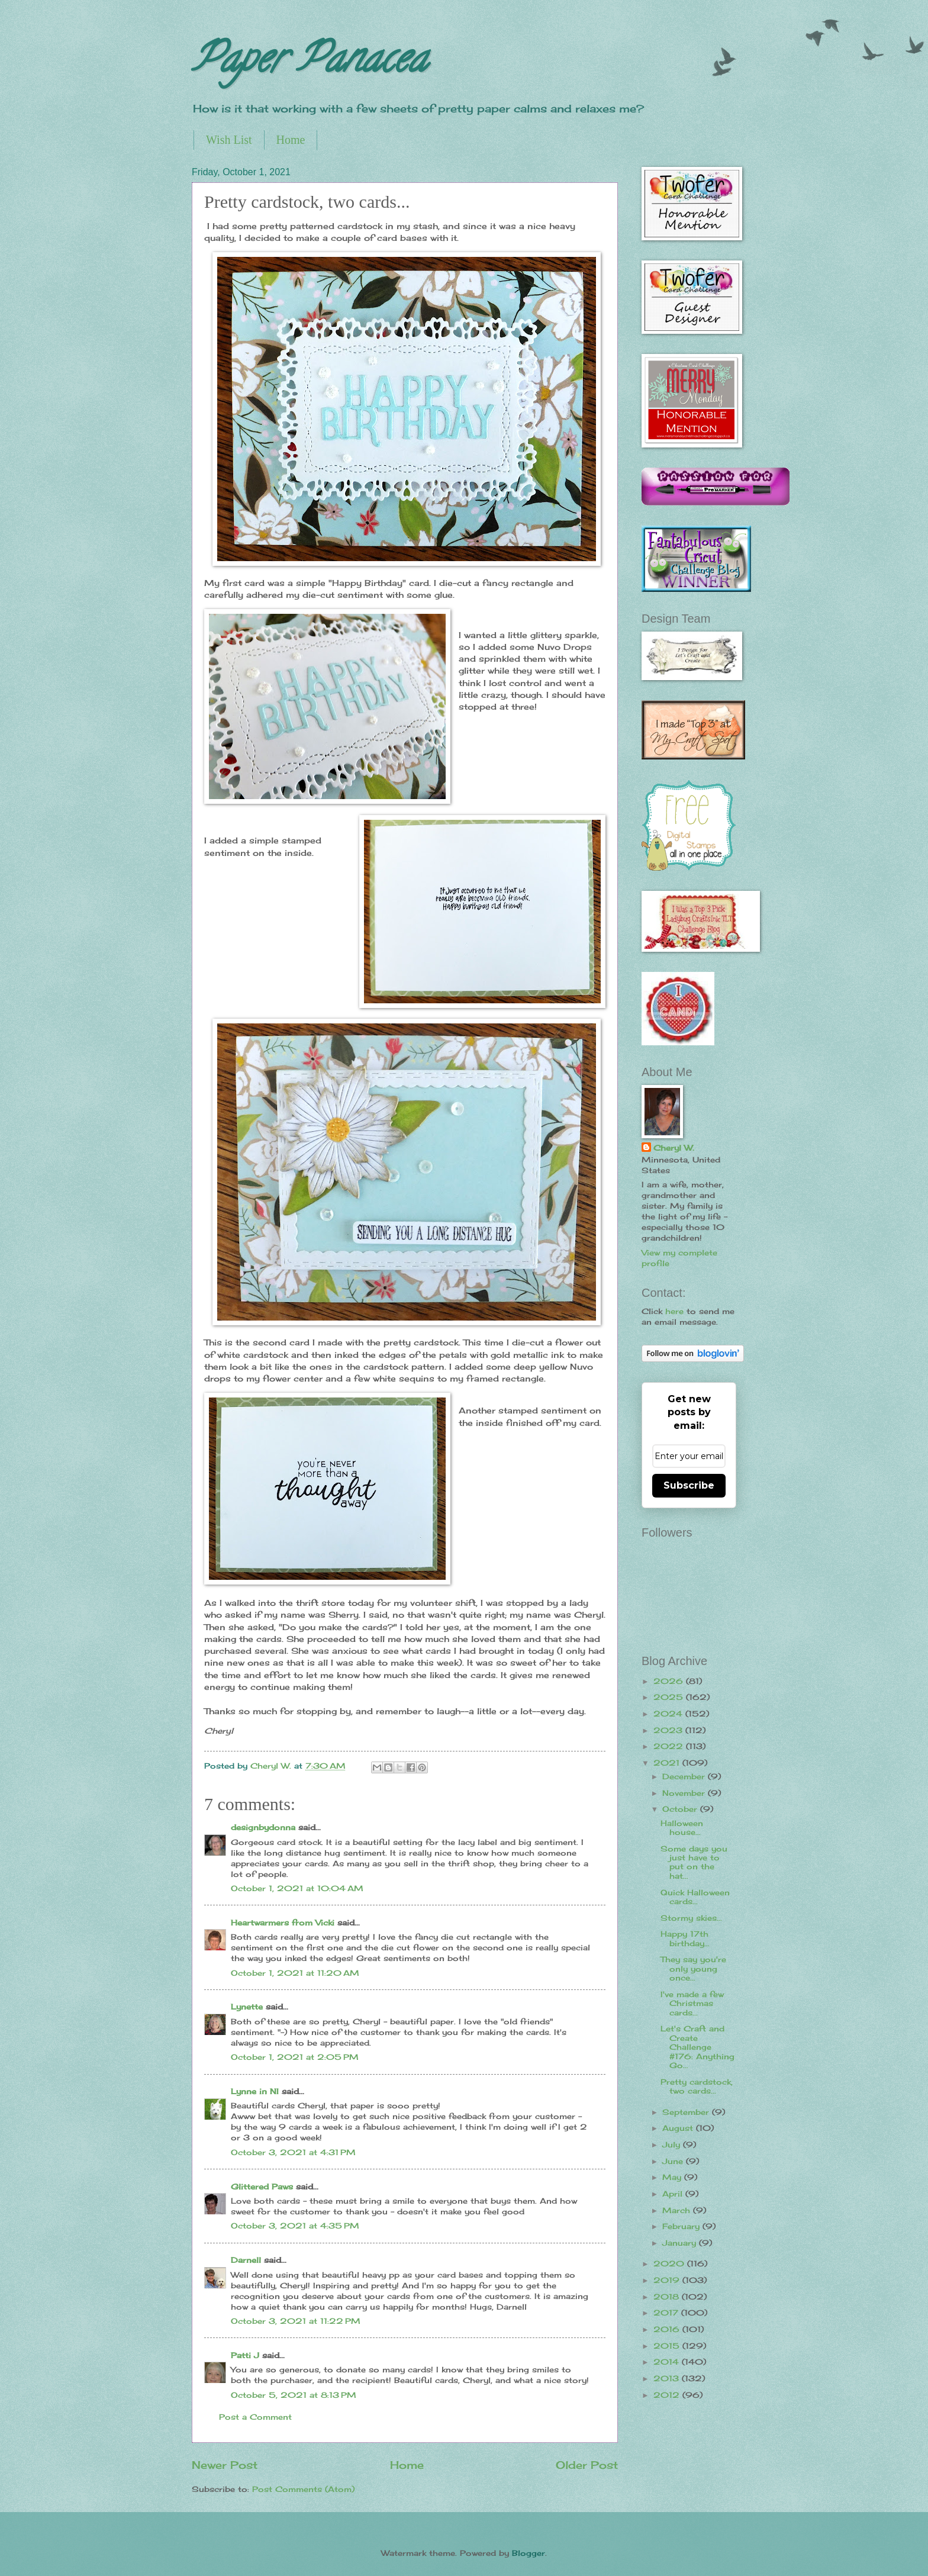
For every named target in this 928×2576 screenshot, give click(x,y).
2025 (669, 1697)
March (677, 2210)
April (673, 2193)
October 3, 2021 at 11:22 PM (295, 2321)
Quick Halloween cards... (695, 1897)
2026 (669, 1681)
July (672, 2144)
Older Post (587, 2464)
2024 (669, 1713)
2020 (670, 2263)
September (687, 2112)
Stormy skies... (691, 1918)
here (674, 1311)
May (673, 2177)
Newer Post (224, 2464)
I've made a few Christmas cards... (692, 2003)
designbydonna (263, 1827)
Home (290, 139)
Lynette (247, 2006)
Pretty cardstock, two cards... (696, 2086)
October (681, 1809)
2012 (667, 2395)
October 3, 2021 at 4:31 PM (293, 2152)
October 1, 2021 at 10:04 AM (297, 1888)
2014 (667, 2361)
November (685, 1793)
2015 (667, 2345)
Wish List (229, 139)
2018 (667, 2296)
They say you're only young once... (693, 1968)
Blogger (528, 2553)
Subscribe (688, 1485)
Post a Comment (255, 2417)
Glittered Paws (262, 2186)
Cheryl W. (673, 1147)
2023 (669, 1730)
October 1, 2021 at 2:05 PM (295, 2057)
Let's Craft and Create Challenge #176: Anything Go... (697, 2047)
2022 (669, 1746)
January (680, 2242)
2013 (667, 2378)
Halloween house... (681, 1827)
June (674, 2161)
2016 (667, 2329)
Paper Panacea (309, 63)
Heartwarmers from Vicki (282, 1922)
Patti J (245, 2355)
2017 (667, 2312)
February (682, 2226)
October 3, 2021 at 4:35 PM (295, 2225)
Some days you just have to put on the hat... (693, 1862)
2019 (667, 2280)
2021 (667, 1762)
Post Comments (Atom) (303, 2489)
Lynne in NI (255, 2091)
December (685, 1776)
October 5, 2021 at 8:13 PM (293, 2395)
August (679, 2128)
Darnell (246, 2260)
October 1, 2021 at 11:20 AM (295, 1973)
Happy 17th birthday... (685, 1938)
